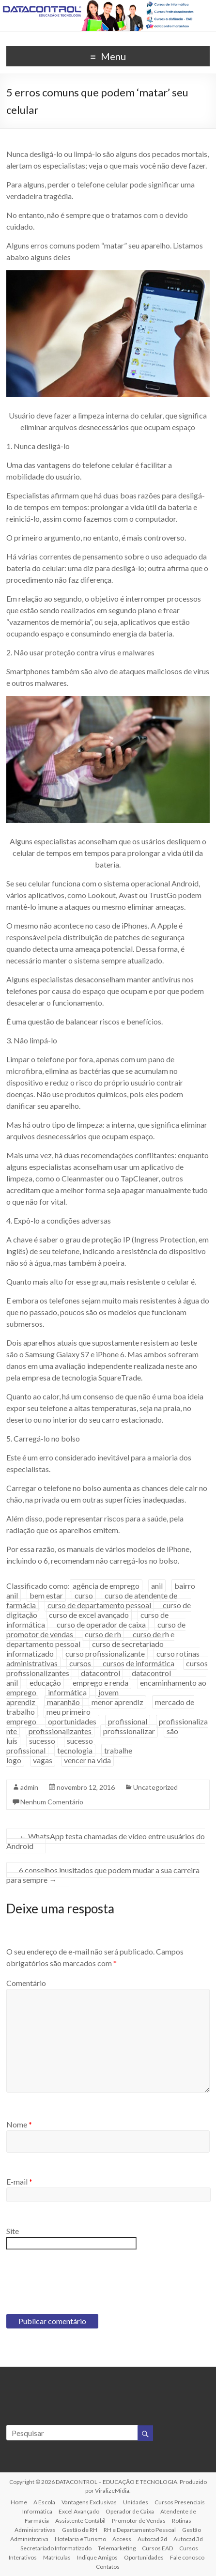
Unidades (135, 2502)
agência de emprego (106, 1585)
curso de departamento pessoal (99, 1605)
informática (67, 1692)
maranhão (63, 1702)
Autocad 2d (152, 2539)
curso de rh (103, 1634)
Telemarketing (117, 2548)
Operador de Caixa (130, 2511)
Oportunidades (144, 2557)
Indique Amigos (97, 2557)
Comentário (26, 1982)
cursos (80, 1663)
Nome (19, 2124)
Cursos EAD (157, 2548)
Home (19, 2502)
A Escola (44, 2502)
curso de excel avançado (89, 1614)
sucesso (42, 1740)
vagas (42, 1760)
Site (12, 2230)
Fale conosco (187, 2557)
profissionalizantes (60, 1731)
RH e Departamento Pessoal (140, 2529)
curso (84, 1595)
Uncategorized (155, 1787)
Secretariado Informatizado (56, 2548)
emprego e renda (100, 1682)
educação (45, 1682)
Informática (37, 2511)
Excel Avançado (79, 2511)
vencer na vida (87, 1760)
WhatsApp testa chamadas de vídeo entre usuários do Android (105, 1840)
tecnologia (75, 1750)
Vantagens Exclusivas (89, 2502)
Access (121, 2539)
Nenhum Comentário (51, 1802)
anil (157, 1585)
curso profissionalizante (105, 1653)
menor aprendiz (117, 1702)
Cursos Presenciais (179, 2502)
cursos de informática (138, 1663)
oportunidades (72, 1721)
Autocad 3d (188, 2539)
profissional (127, 1721)
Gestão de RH (79, 2529)
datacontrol (100, 1672)
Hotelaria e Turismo (80, 2539)
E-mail (19, 2181)
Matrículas (57, 2557)
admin (29, 1787)
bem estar (46, 1595)
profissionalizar (129, 1731)
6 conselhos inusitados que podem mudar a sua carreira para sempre (103, 1874)
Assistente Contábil (80, 2520)
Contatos (108, 2566)
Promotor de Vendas (139, 2520)
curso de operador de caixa (101, 1624)
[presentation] (80, 2281)
